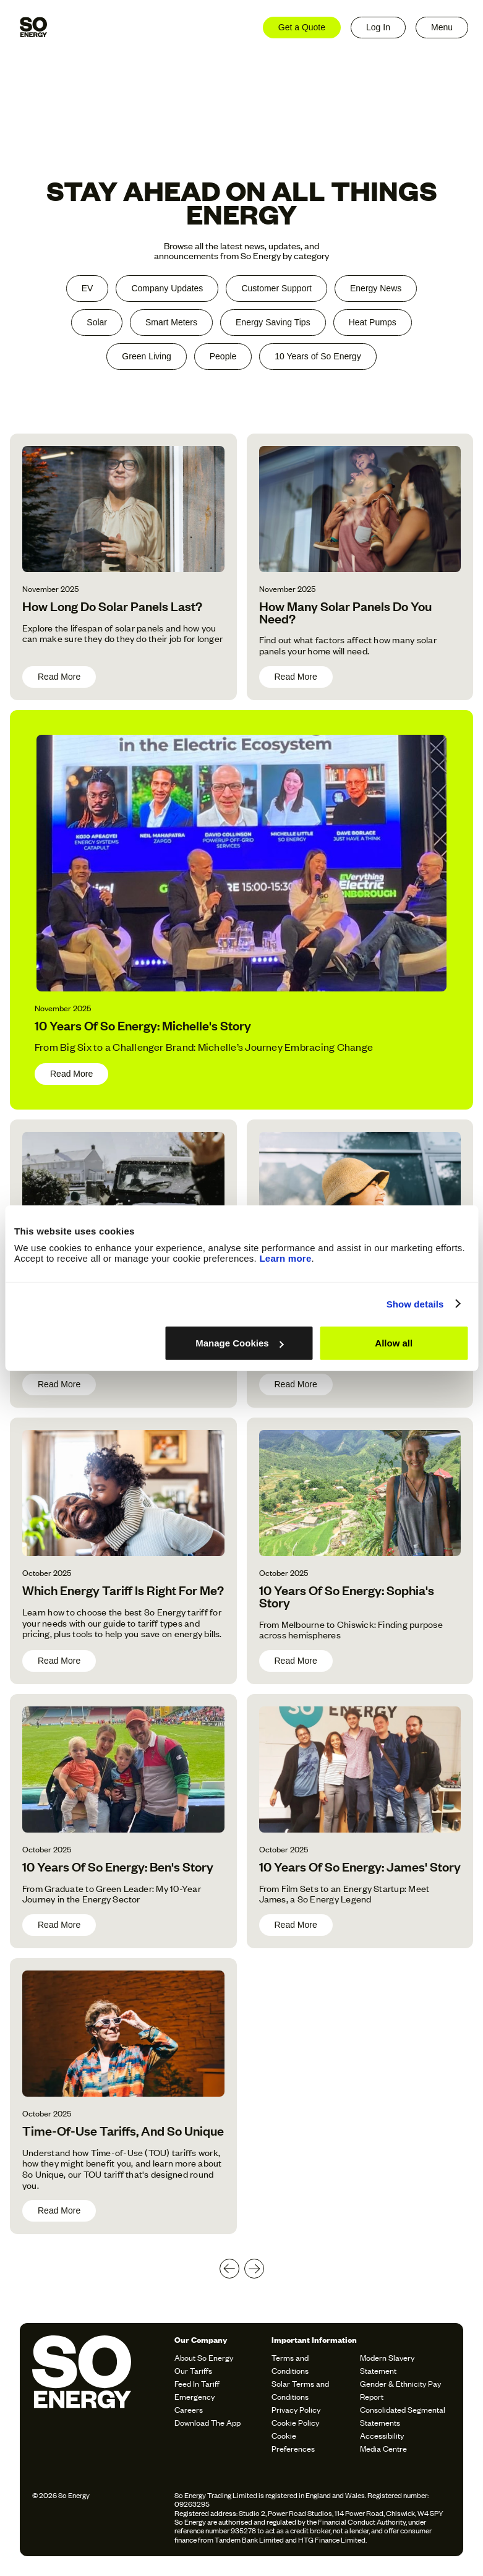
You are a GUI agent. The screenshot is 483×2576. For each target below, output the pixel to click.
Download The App (207, 2422)
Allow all (393, 1343)
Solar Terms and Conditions (300, 2389)
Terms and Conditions (290, 2363)
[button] (442, 27)
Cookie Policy (295, 2422)
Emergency (194, 2396)
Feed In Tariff (197, 2383)
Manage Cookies (239, 1343)
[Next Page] (254, 2269)
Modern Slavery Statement (387, 2363)
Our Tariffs (193, 2370)
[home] (33, 27)
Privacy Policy (295, 2409)
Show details (415, 1303)
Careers (188, 2409)
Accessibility (382, 2435)
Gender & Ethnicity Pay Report (400, 2389)
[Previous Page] (229, 2269)
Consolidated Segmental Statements (402, 2415)
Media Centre (383, 2448)
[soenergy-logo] (99, 2395)
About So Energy (203, 2357)
